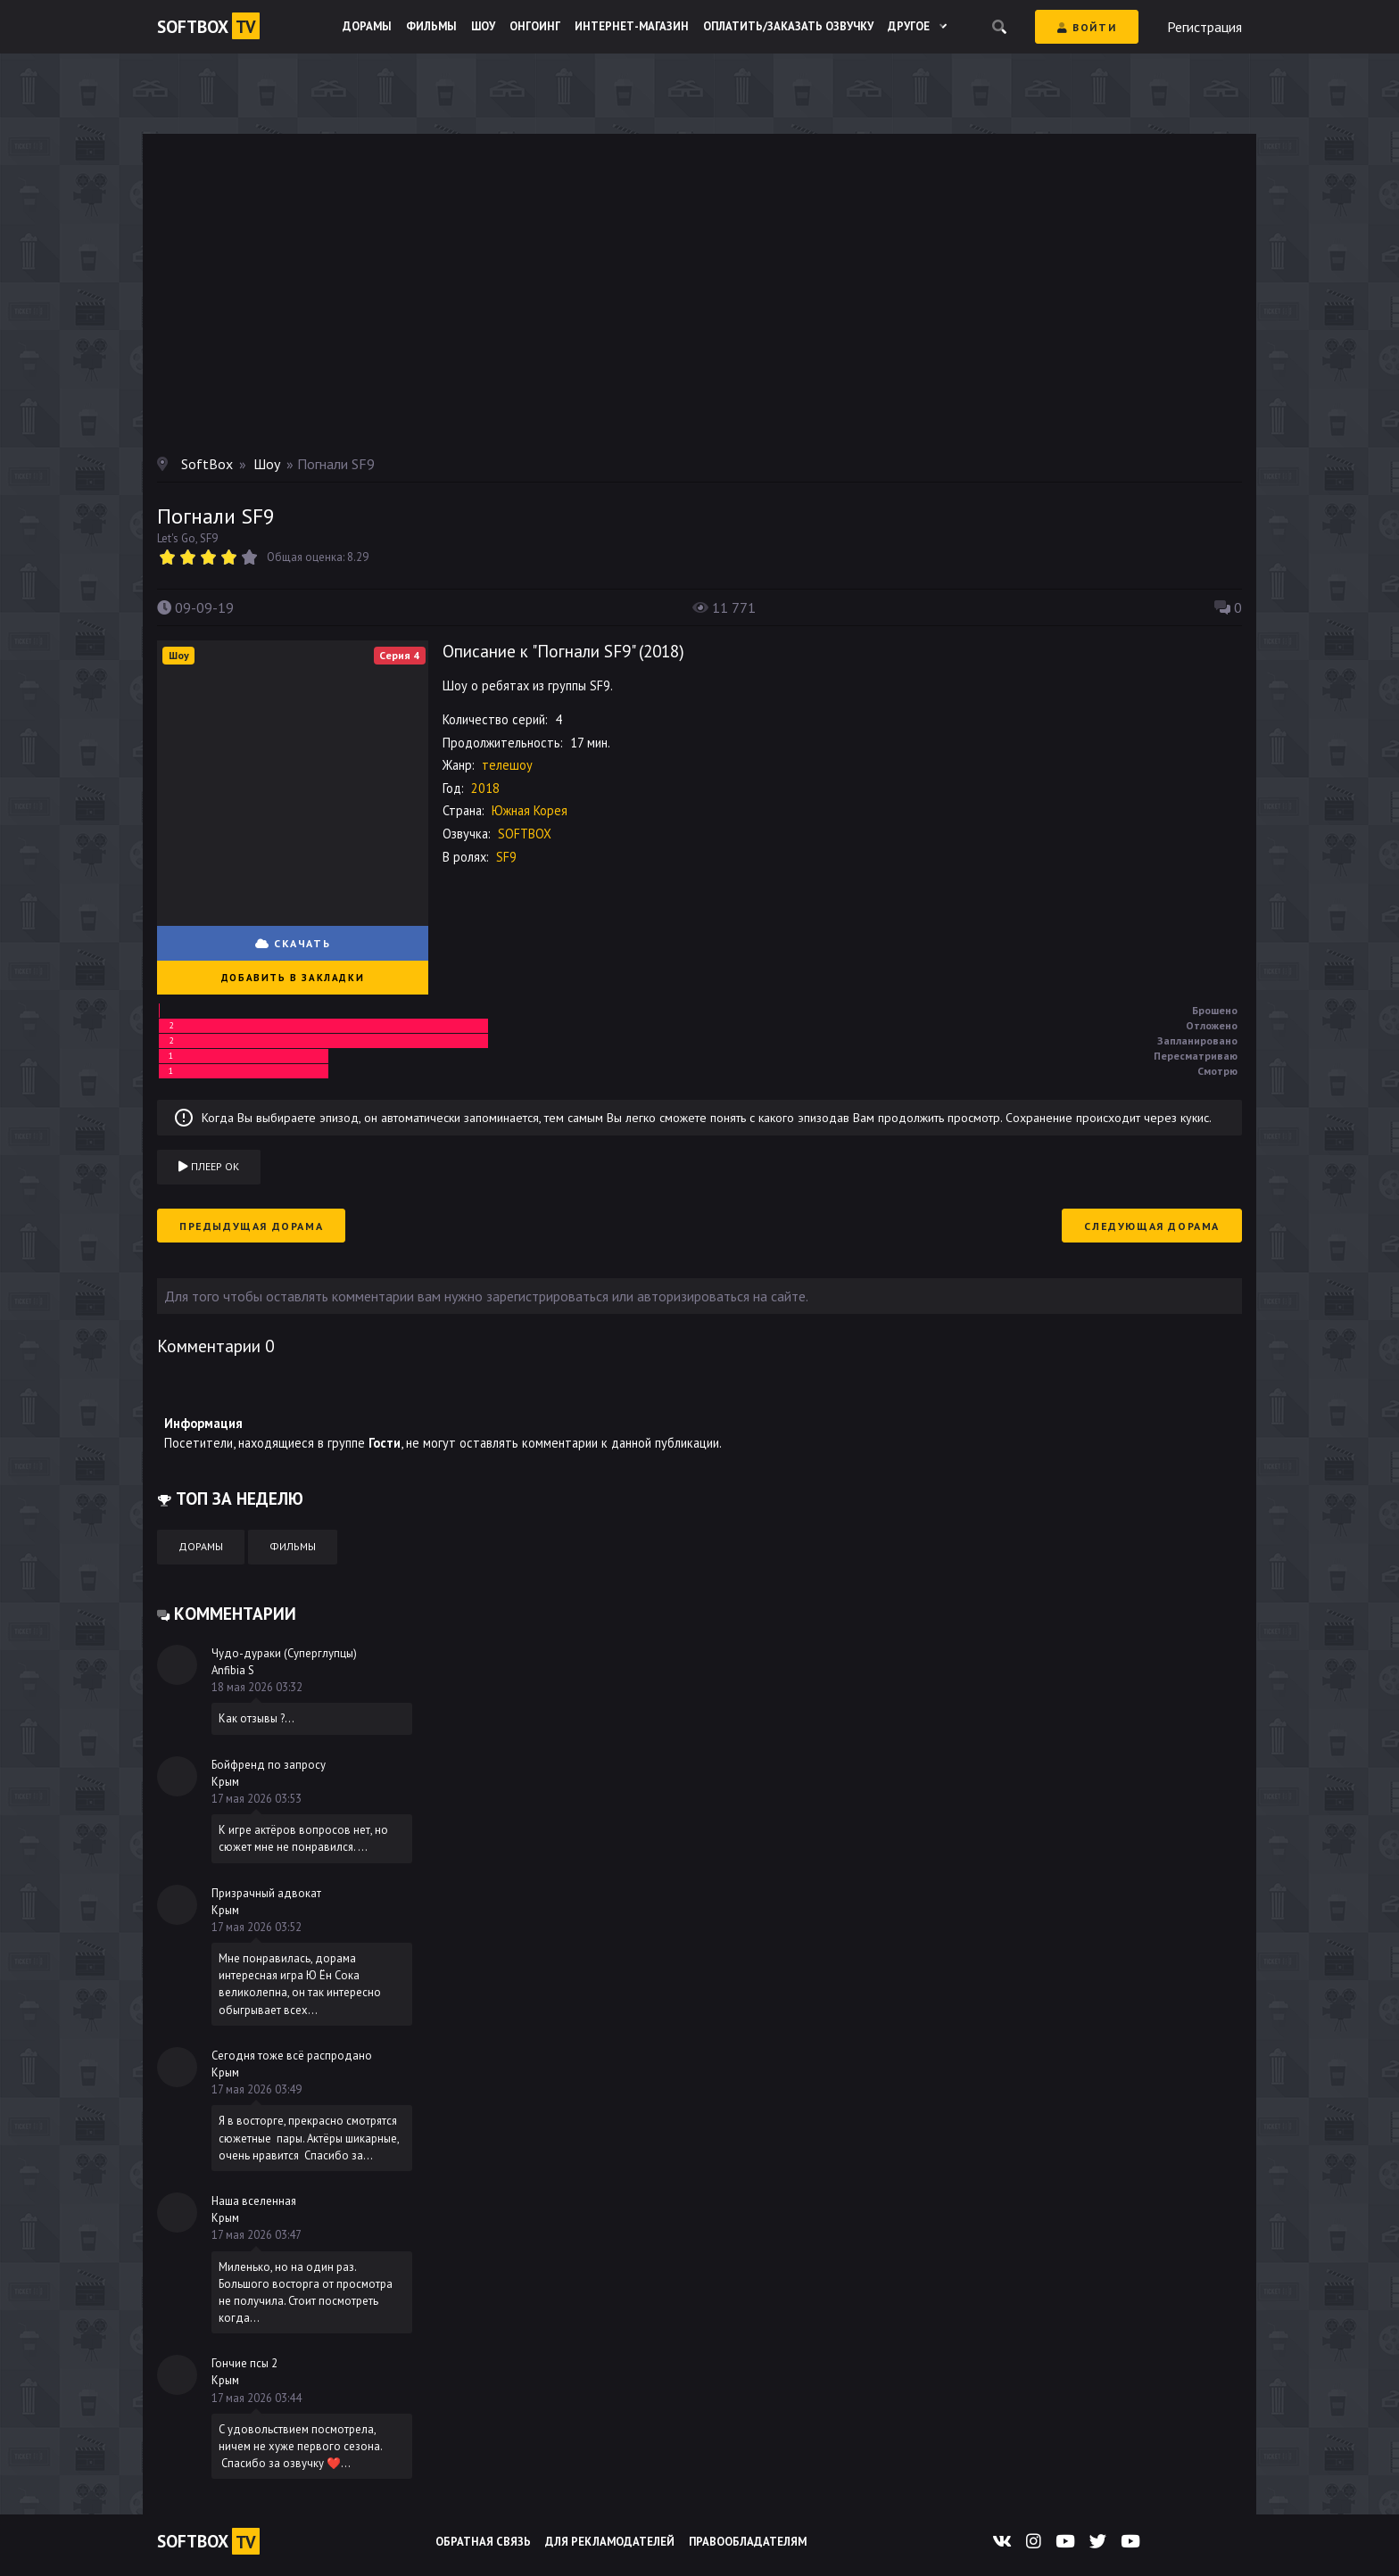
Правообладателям (748, 2541)
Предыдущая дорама (251, 1226)
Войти (1086, 27)
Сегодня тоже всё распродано (291, 2055)
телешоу (507, 764)
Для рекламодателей (610, 2541)
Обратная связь (483, 2541)
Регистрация (1204, 27)
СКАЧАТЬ (292, 943)
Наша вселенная (253, 2201)
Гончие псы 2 (244, 2363)
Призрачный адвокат (266, 1893)
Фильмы (431, 26)
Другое (917, 26)
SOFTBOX (524, 833)
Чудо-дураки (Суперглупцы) (284, 1653)
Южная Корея (529, 810)
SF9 (506, 856)
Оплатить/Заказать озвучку (788, 26)
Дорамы (367, 26)
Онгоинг (534, 26)
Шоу (483, 26)
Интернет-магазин (632, 26)
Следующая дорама (1152, 1226)
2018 (661, 651)
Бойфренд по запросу (268, 1764)
